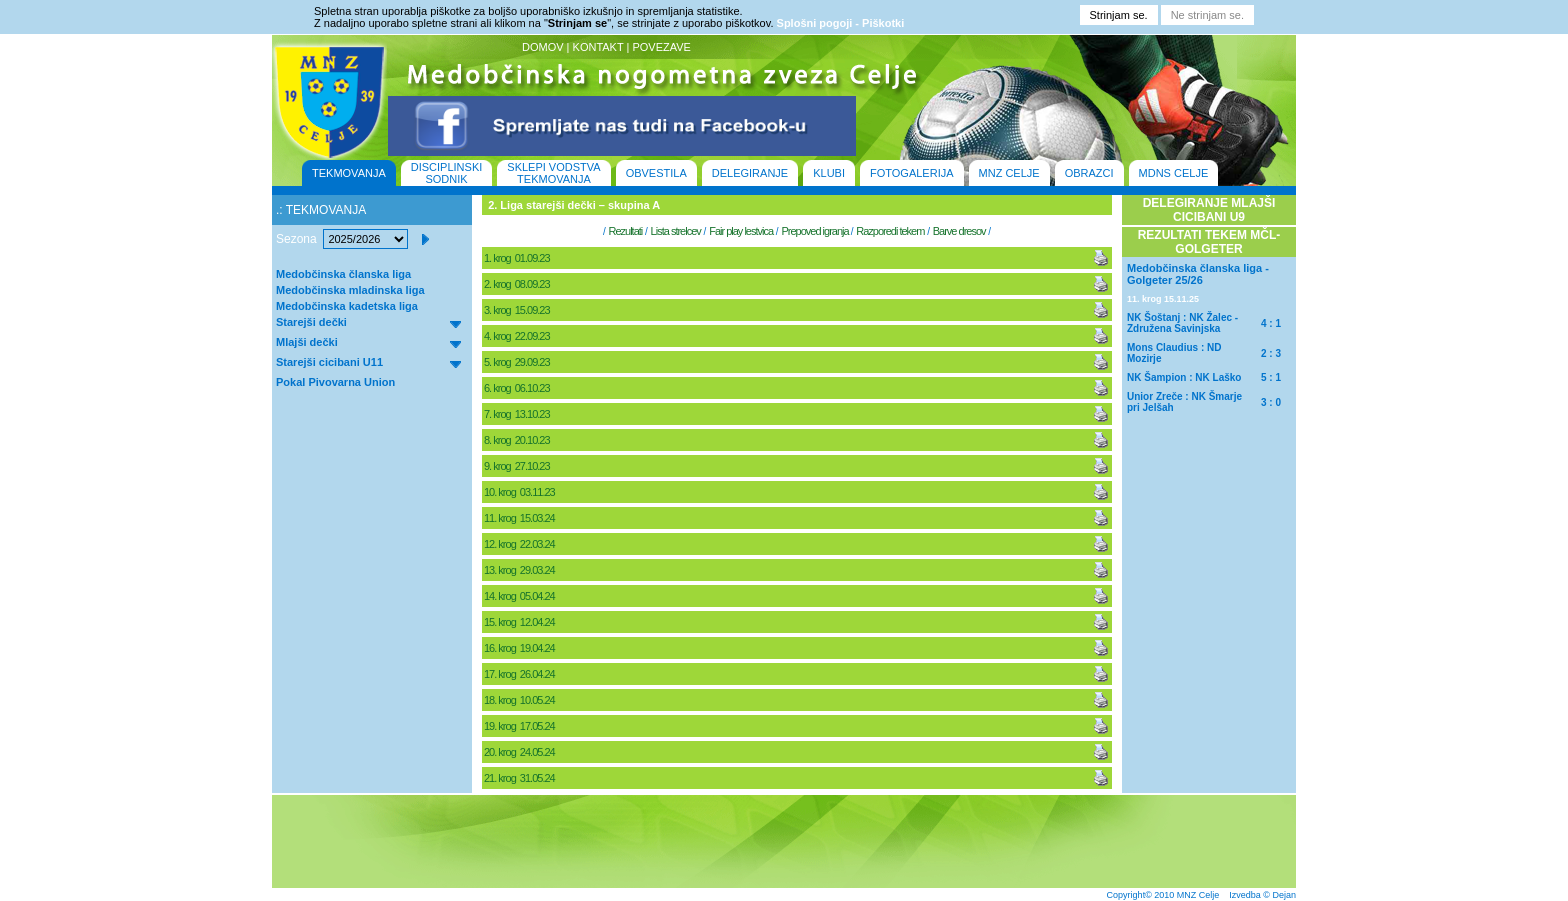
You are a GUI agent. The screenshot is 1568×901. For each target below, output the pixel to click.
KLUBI (829, 173)
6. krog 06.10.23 (518, 388)
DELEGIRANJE (750, 173)
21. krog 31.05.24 (520, 778)
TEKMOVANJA (349, 173)
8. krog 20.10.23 (518, 440)
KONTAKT (598, 47)
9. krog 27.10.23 (518, 466)
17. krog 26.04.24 (520, 674)
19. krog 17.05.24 (520, 726)
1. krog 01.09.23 (518, 258)
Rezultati (625, 231)
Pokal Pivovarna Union (335, 382)
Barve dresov (959, 231)
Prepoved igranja (815, 231)
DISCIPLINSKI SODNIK (447, 173)
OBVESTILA (656, 173)
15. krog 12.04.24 (520, 622)
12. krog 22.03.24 (520, 544)
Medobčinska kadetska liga (347, 306)
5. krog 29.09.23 (518, 362)
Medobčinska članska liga (343, 274)
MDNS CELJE (1174, 173)
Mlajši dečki (307, 342)
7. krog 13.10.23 (518, 414)
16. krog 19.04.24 (520, 648)
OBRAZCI (1089, 173)
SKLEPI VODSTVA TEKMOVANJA (553, 173)
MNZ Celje (1198, 895)
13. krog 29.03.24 (520, 570)
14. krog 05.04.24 (520, 596)
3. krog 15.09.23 (518, 310)
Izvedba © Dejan (1262, 895)
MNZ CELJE (1009, 173)
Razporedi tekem (890, 231)
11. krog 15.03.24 (520, 518)
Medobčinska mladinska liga (350, 290)
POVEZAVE (661, 47)
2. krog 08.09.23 (518, 284)
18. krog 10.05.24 (520, 700)
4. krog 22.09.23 (518, 336)
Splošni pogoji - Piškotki (841, 23)
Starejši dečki (311, 322)
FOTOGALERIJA (912, 173)
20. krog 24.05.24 (520, 752)
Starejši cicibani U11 (329, 362)
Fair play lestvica (741, 231)
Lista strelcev (676, 231)
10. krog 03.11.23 (520, 492)
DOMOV (543, 47)
